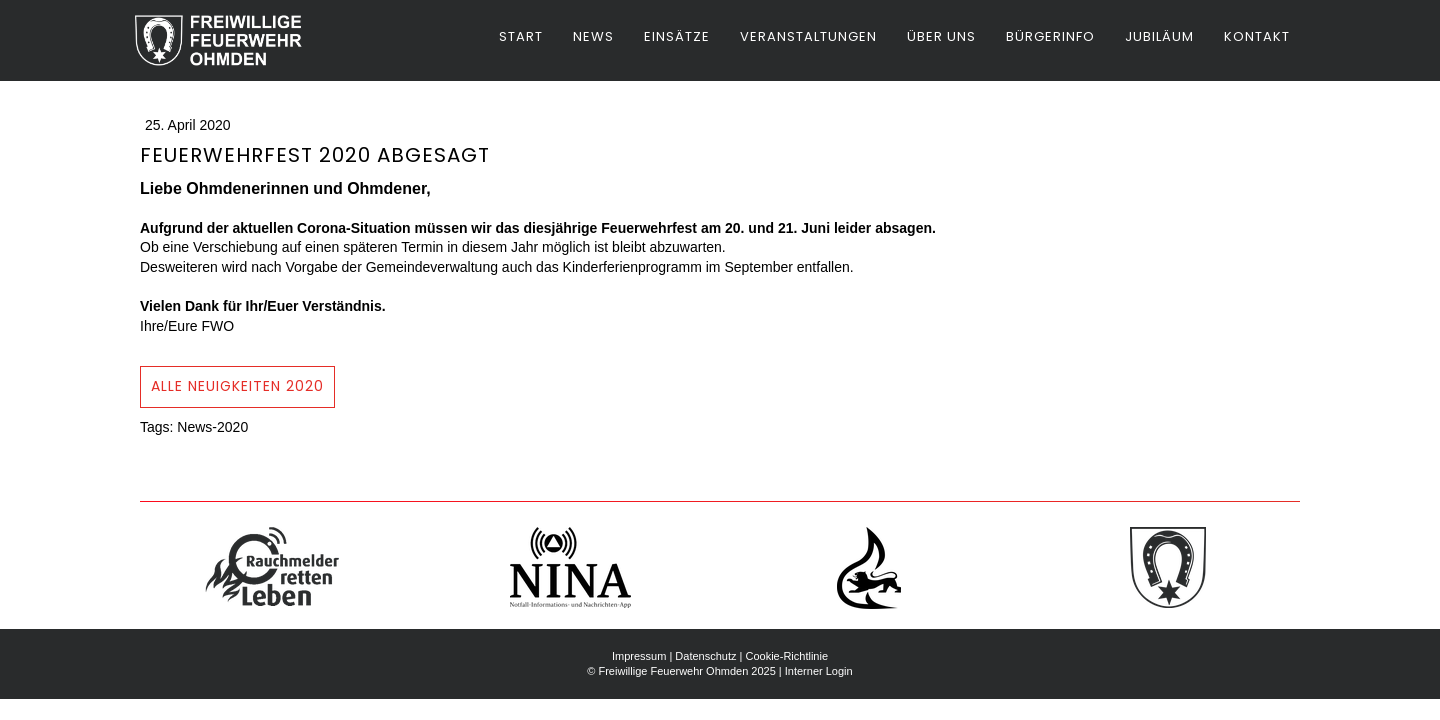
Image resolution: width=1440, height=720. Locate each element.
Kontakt (1257, 36)
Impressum (639, 656)
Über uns (941, 36)
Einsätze (677, 36)
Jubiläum (1159, 36)
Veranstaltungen (808, 36)
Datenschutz (705, 656)
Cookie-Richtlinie (786, 656)
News (593, 36)
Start (521, 36)
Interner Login (819, 671)
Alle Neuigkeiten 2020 (237, 386)
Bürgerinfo (1050, 36)
